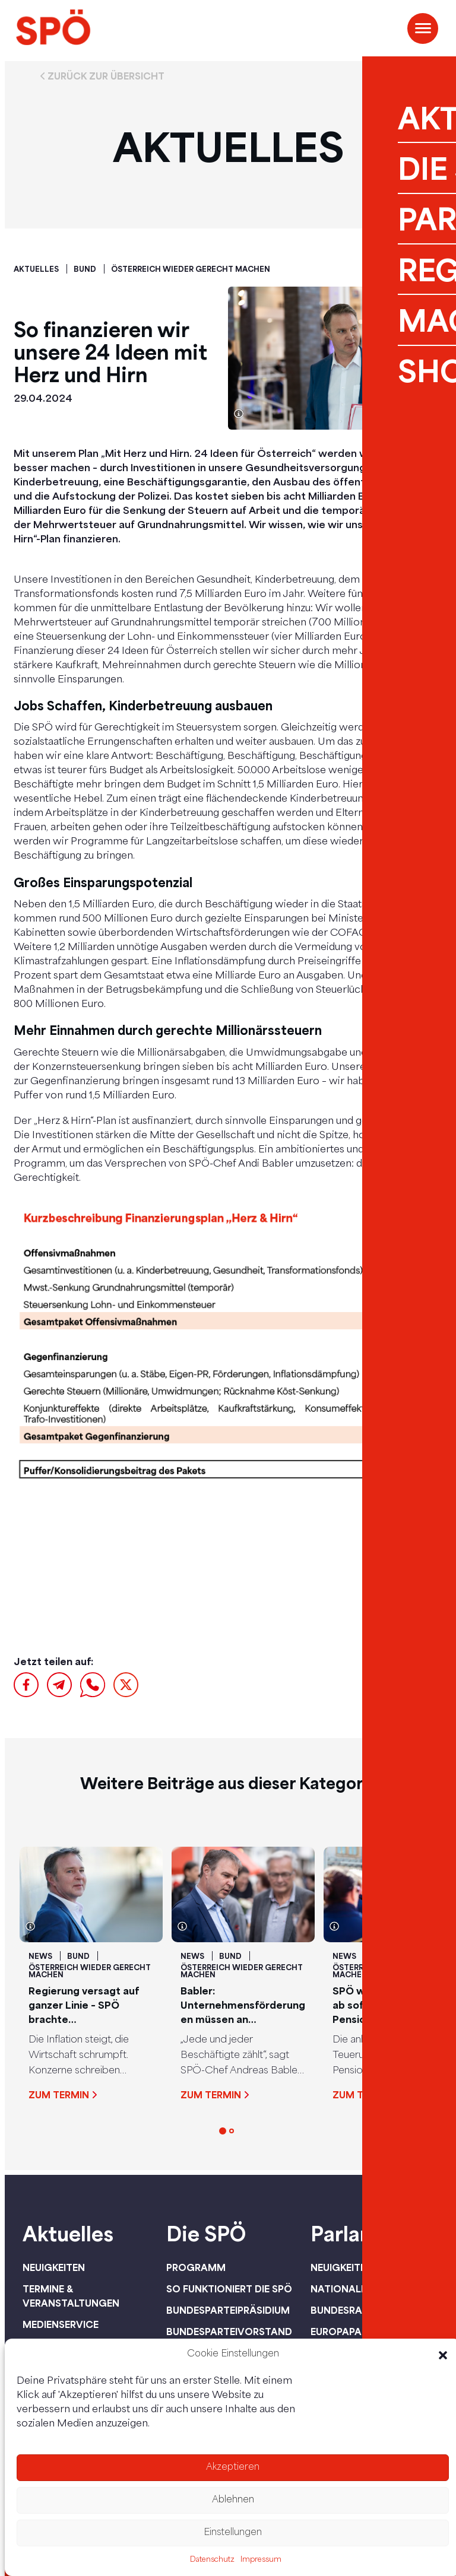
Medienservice (61, 2324)
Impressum (260, 2560)
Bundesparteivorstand (229, 2331)
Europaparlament (359, 2331)
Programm (196, 2267)
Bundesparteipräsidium (228, 2310)
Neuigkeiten (54, 2267)
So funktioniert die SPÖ (229, 2289)
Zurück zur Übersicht (106, 76)
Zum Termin (58, 2095)
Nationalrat (345, 2289)
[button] (443, 2355)
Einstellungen (233, 2533)
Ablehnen (233, 2500)
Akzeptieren (232, 2467)
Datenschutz (212, 2560)
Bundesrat (339, 2310)
